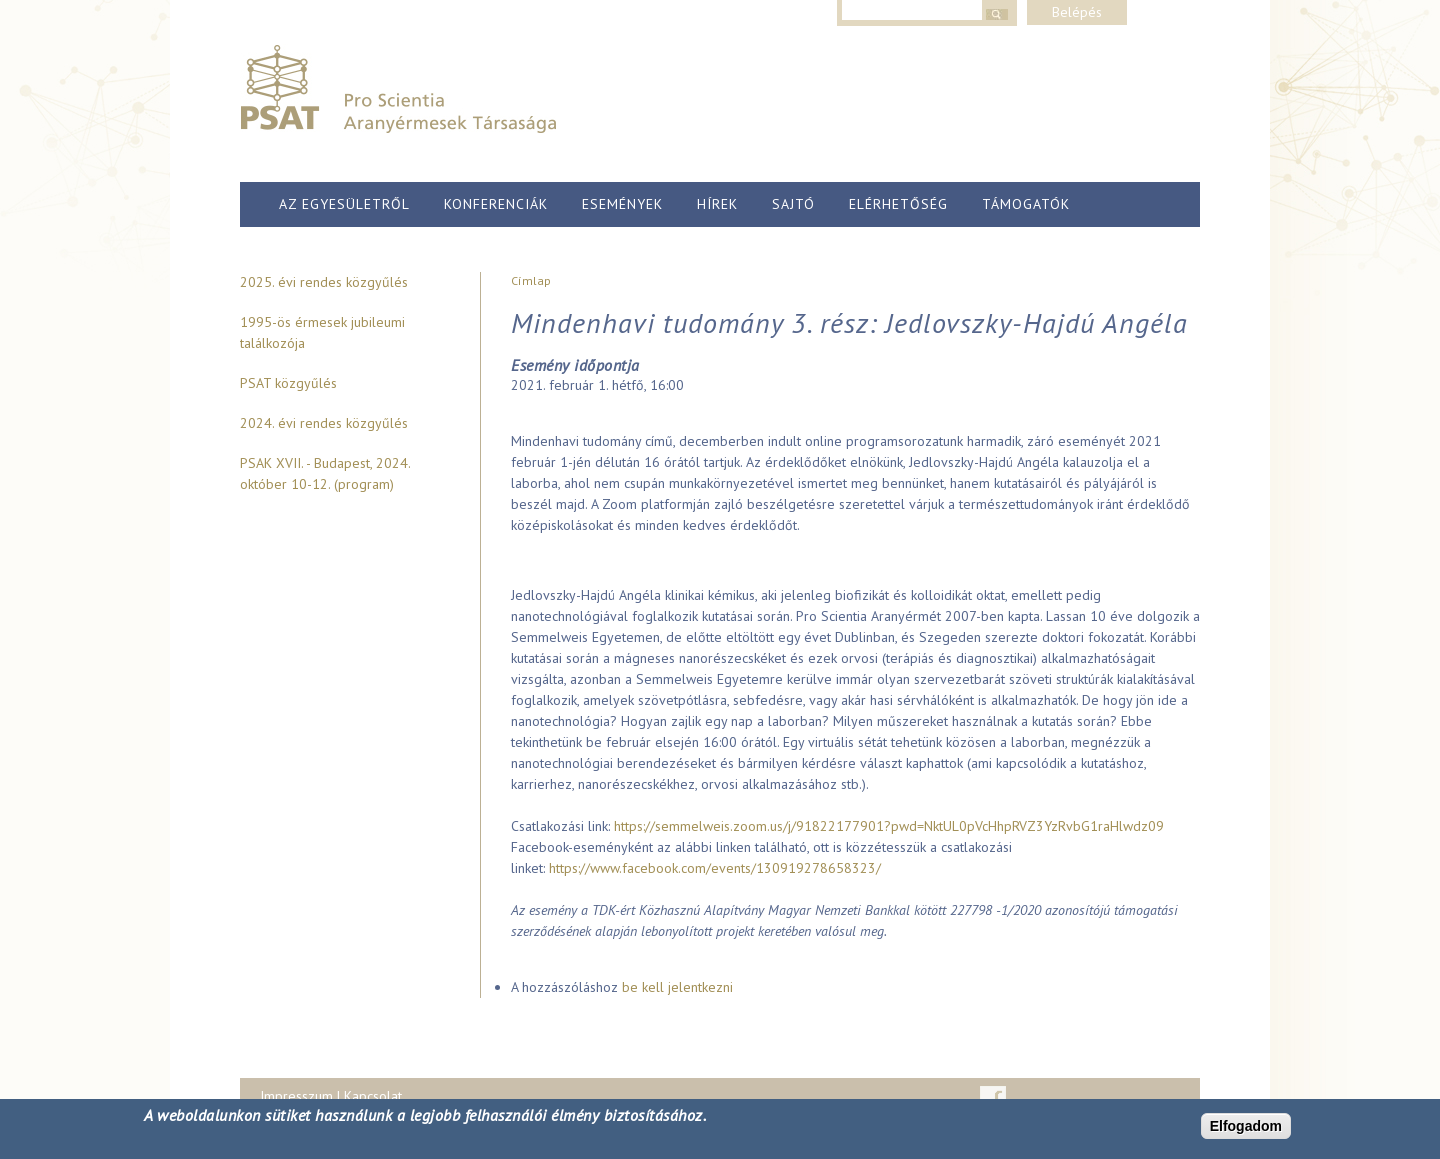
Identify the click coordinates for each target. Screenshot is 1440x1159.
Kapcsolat (373, 1096)
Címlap (531, 280)
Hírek (717, 204)
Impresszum (296, 1096)
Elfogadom (1246, 1126)
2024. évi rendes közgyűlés (324, 423)
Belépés (1077, 12)
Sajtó (793, 204)
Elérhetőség (898, 204)
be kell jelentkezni (677, 987)
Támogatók (1026, 204)
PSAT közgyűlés (288, 383)
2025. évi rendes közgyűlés (324, 282)
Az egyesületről (344, 204)
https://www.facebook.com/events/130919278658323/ (715, 868)
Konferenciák (496, 204)
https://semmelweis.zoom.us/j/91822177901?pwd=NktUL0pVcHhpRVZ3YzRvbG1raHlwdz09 (889, 826)
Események (622, 204)
